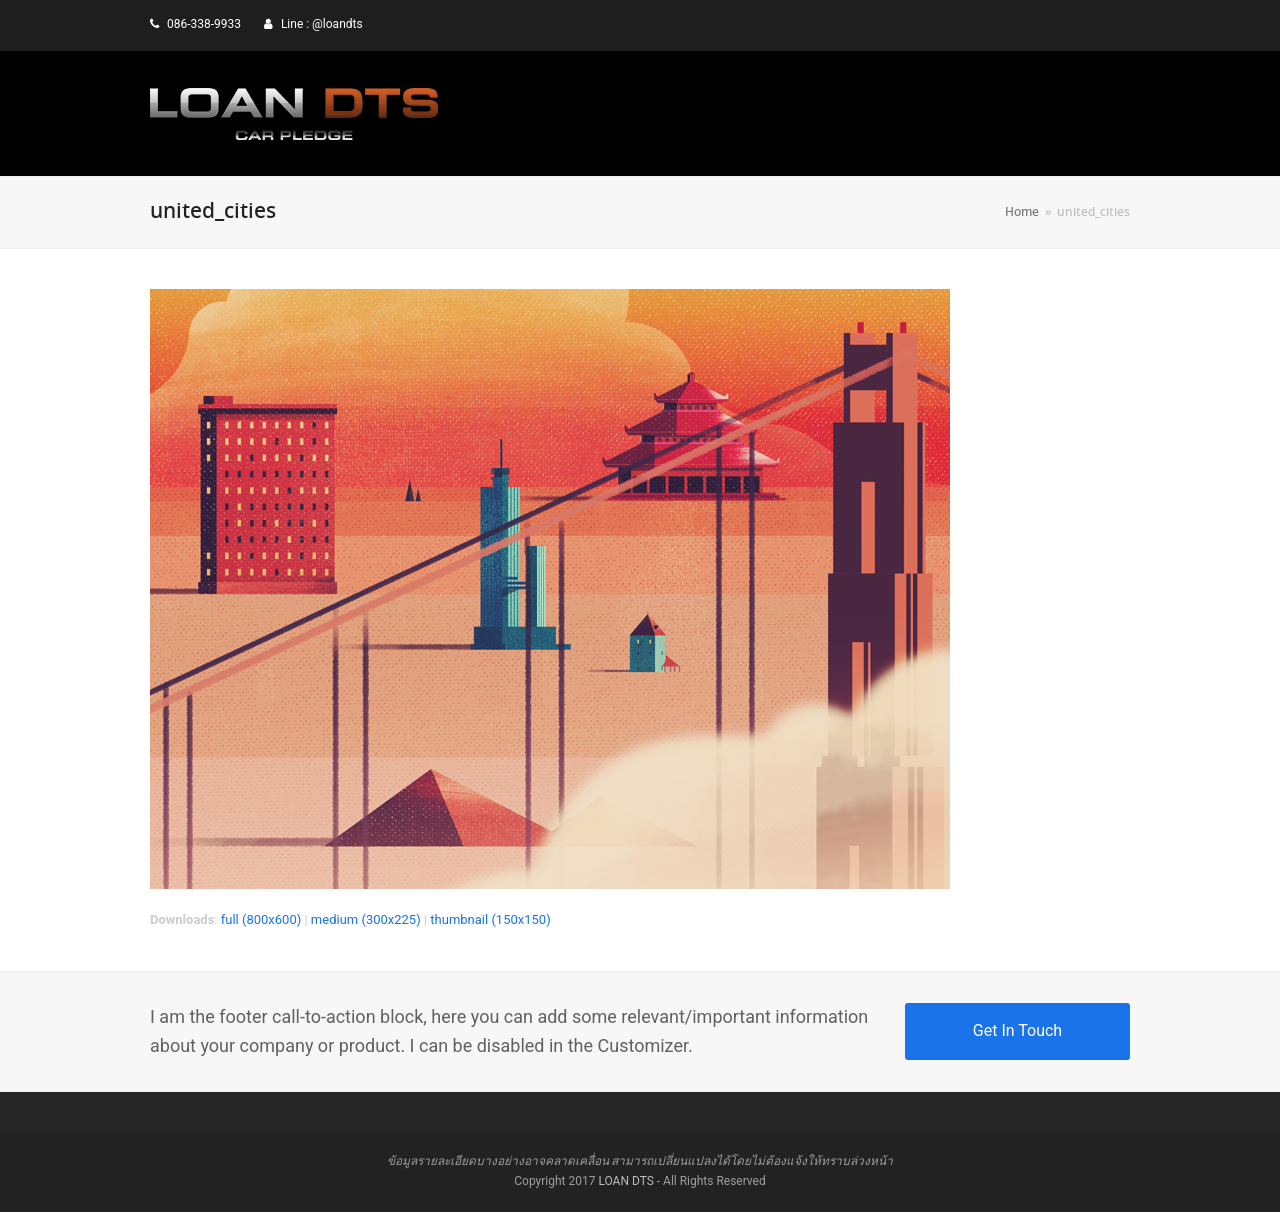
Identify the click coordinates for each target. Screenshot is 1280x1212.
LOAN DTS (625, 1181)
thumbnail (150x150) (490, 919)
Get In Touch (1017, 1030)
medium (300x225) (366, 919)
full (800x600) (261, 919)
